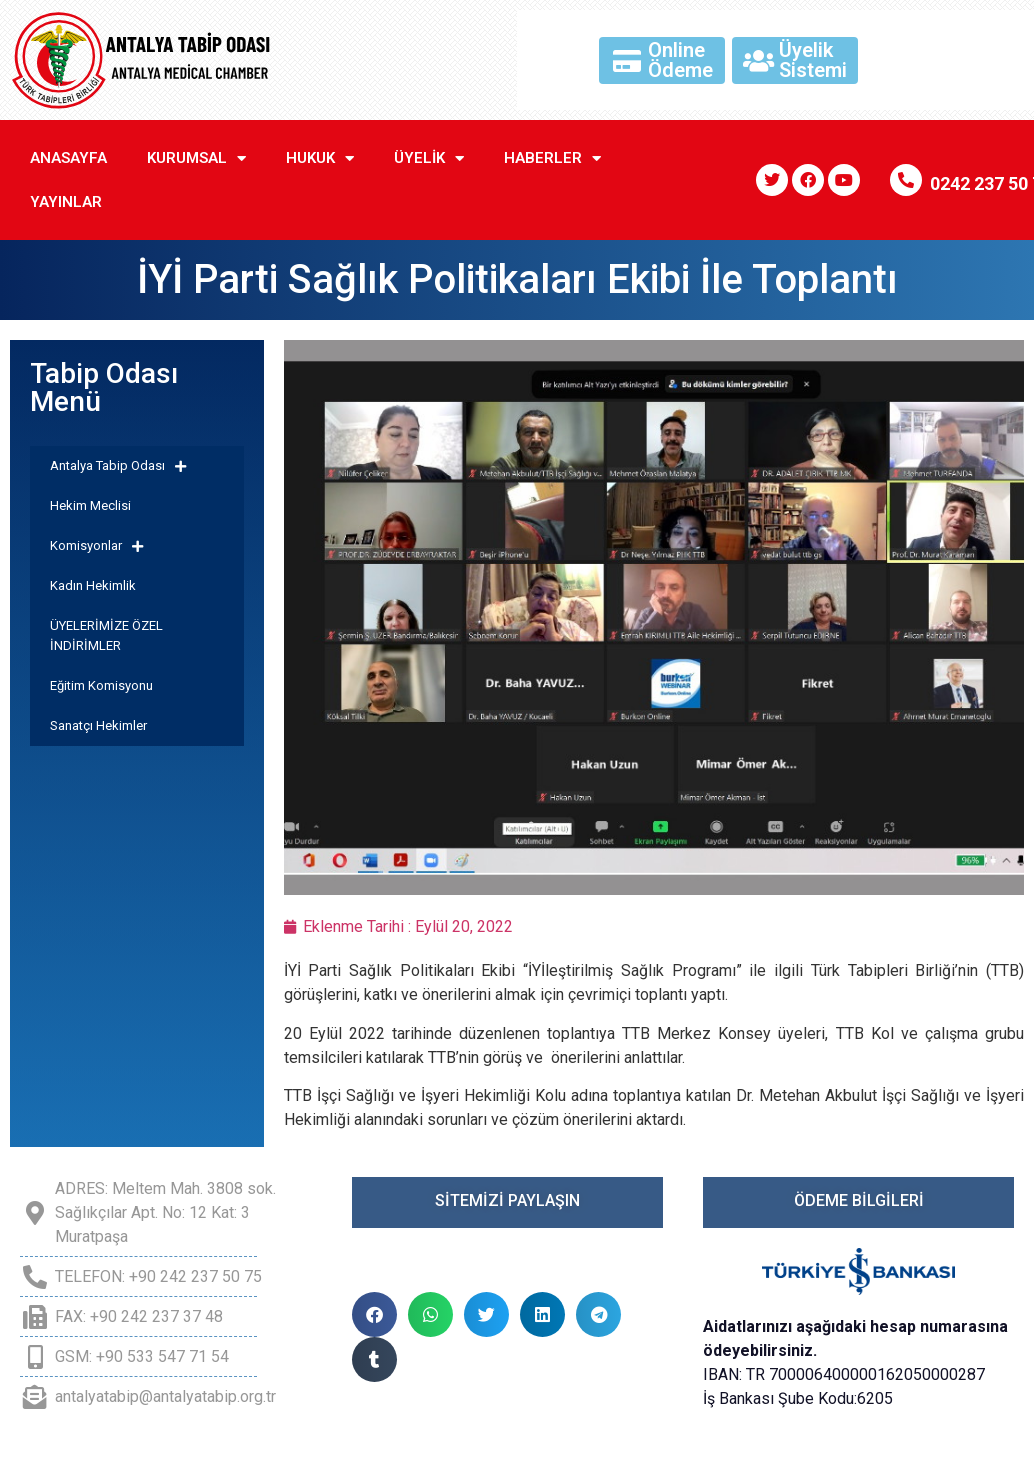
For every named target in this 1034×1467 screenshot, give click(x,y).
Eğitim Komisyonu (101, 685)
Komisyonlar (96, 546)
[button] (374, 1314)
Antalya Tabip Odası (118, 466)
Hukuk (320, 158)
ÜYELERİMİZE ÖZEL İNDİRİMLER (106, 635)
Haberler (552, 158)
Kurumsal (196, 158)
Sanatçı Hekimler (98, 725)
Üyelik (429, 158)
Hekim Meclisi (90, 505)
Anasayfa (68, 158)
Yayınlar (66, 202)
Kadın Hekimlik (93, 585)
